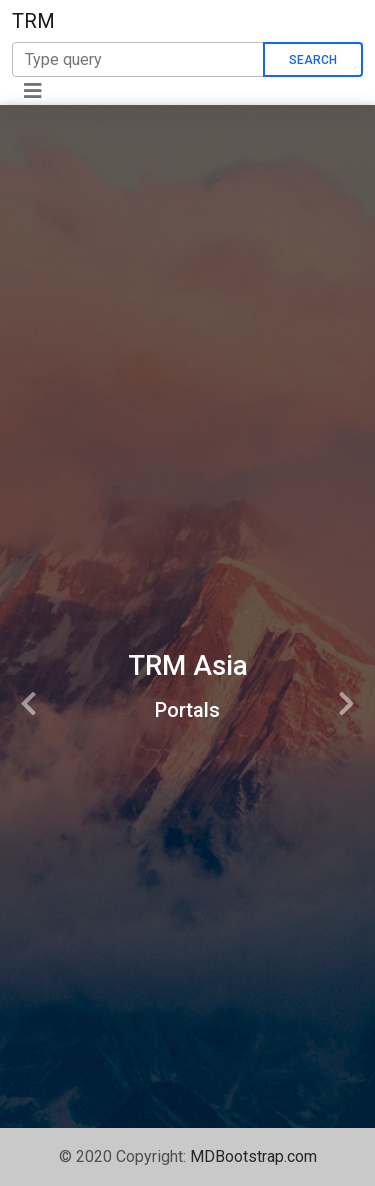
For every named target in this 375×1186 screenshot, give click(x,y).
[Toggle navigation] (33, 91)
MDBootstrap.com (253, 1156)
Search (313, 60)
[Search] (138, 59)
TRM (33, 21)
